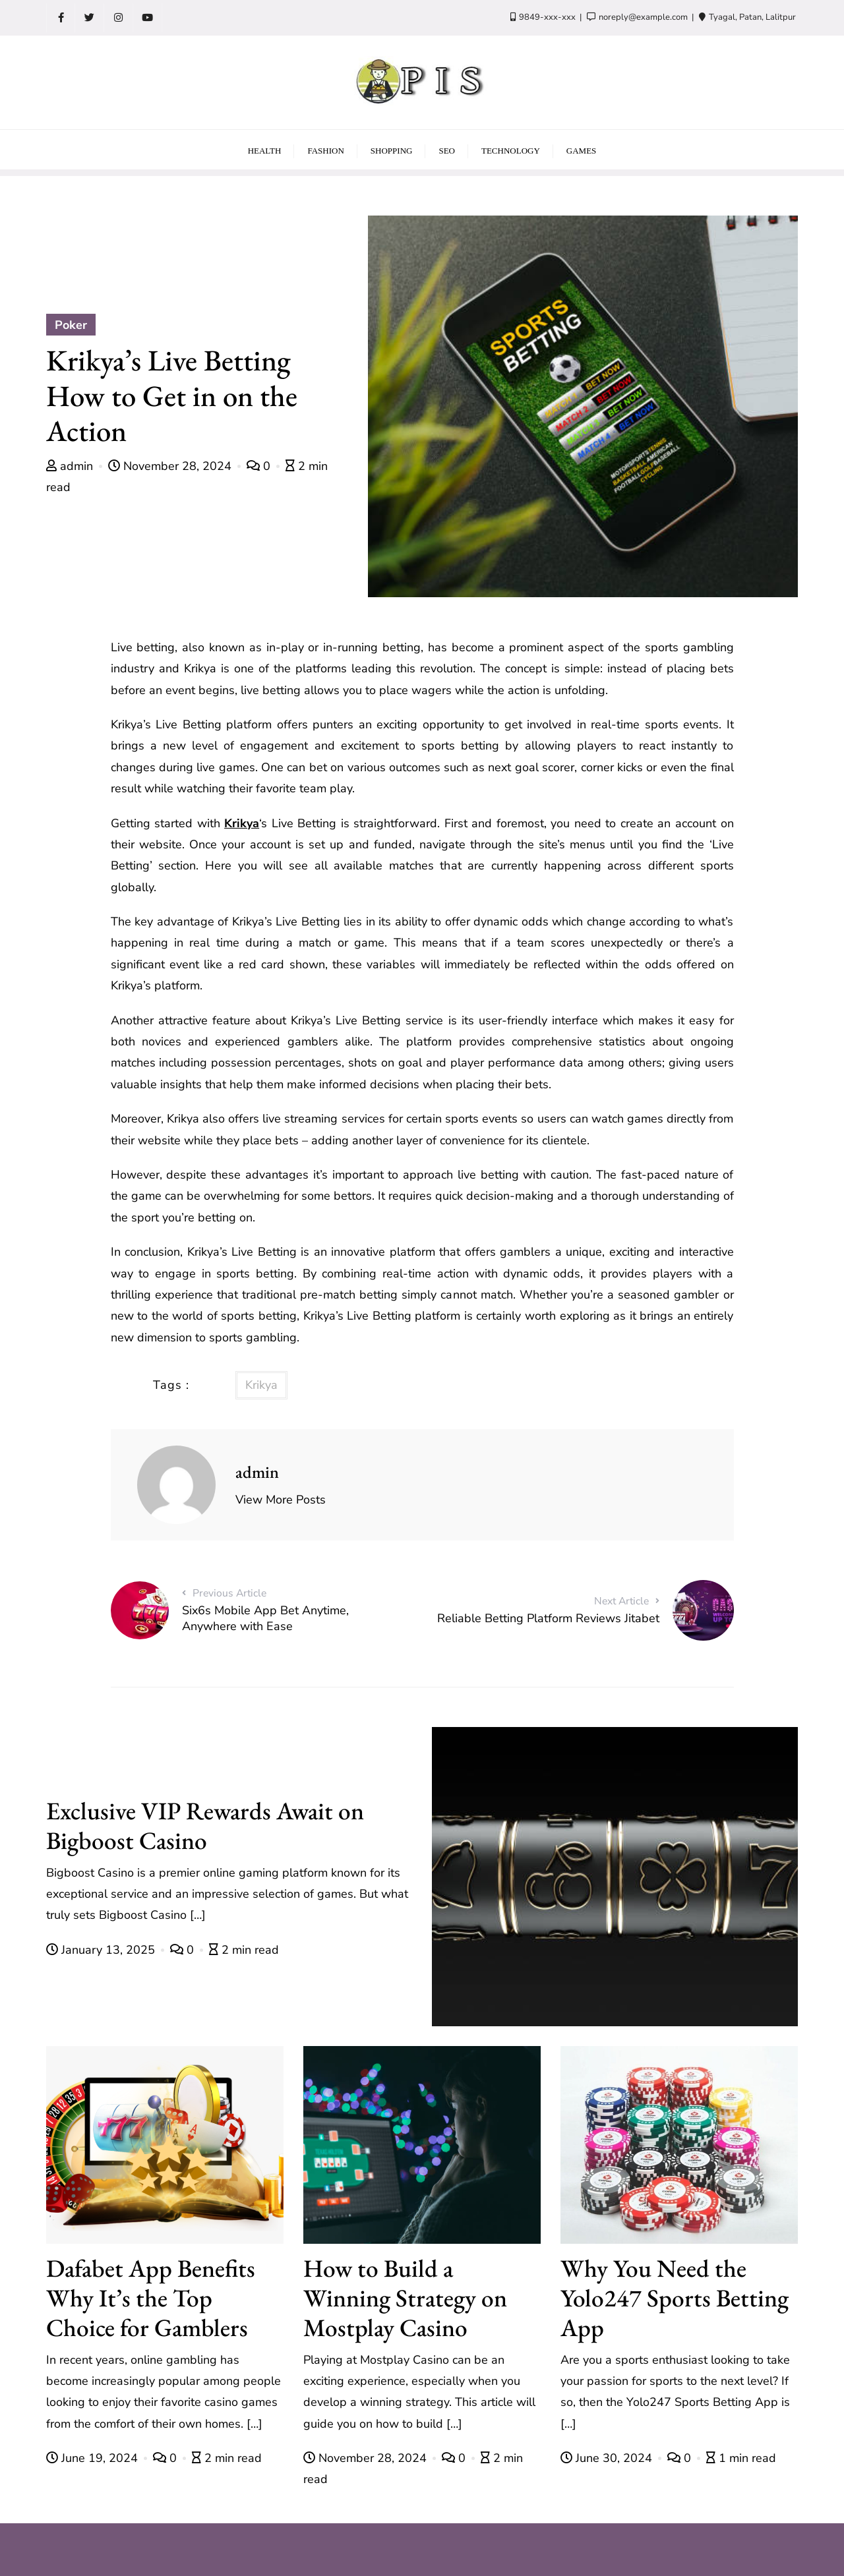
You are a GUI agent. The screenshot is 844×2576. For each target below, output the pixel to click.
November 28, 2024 (171, 466)
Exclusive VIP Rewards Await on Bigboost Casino (205, 1825)
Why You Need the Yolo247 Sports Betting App (674, 2297)
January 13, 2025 (102, 1950)
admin (71, 466)
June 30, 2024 (607, 2458)
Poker (71, 325)
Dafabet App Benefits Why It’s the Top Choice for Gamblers (150, 2297)
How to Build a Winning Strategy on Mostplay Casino (405, 2297)
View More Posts (280, 1500)
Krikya (241, 823)
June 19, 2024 (93, 2458)
